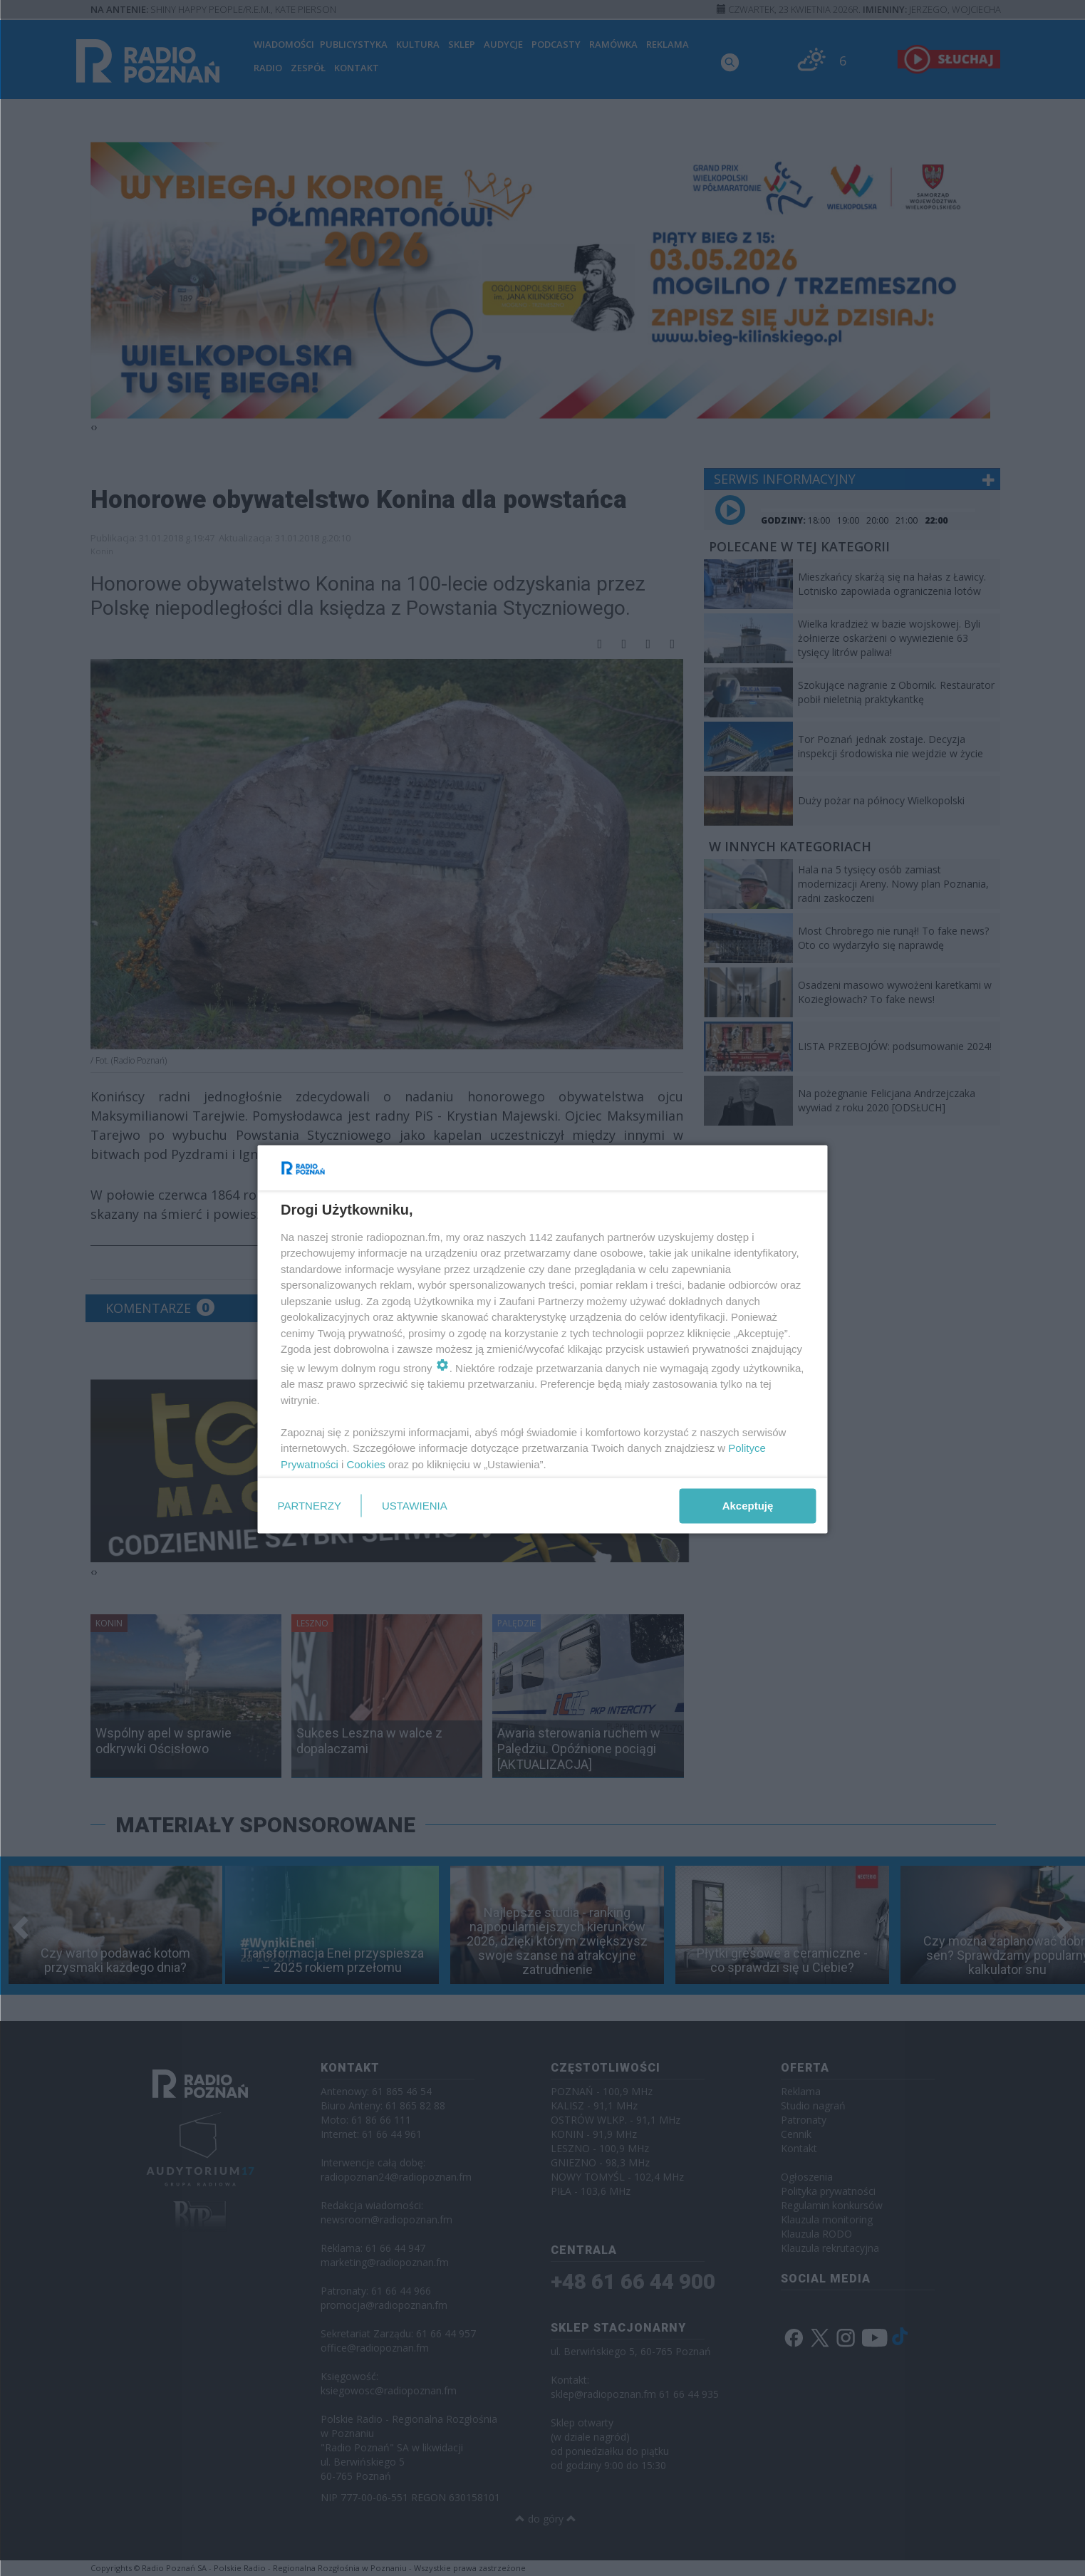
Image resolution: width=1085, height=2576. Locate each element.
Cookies (365, 1464)
